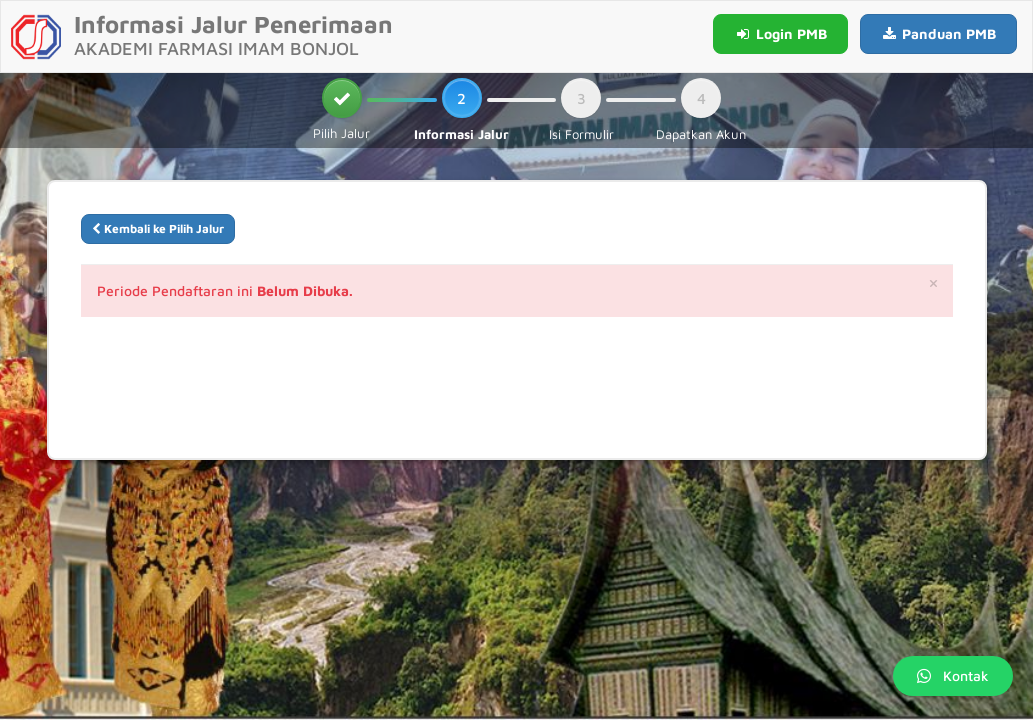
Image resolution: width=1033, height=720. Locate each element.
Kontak (953, 675)
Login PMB (780, 33)
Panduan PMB (939, 33)
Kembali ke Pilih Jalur (158, 228)
